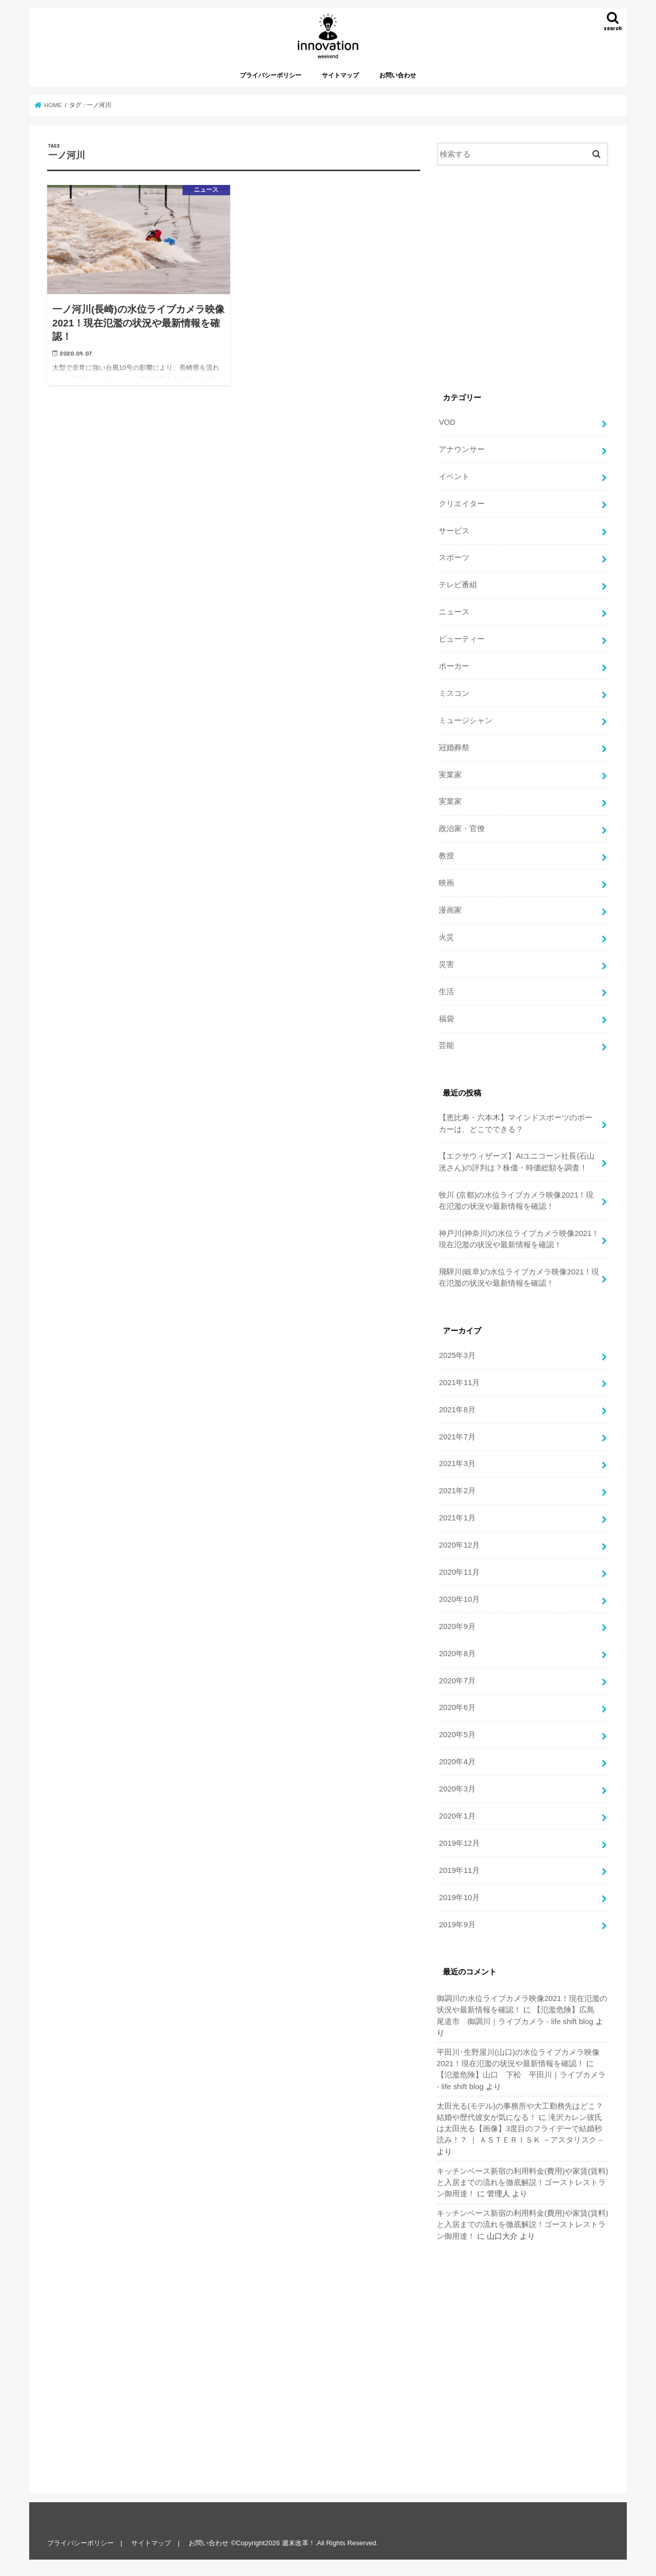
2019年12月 (459, 1843)
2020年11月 (459, 1572)
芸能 (446, 1045)
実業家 (450, 775)
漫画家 (450, 910)
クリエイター (462, 504)
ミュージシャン (466, 720)
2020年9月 (457, 1626)
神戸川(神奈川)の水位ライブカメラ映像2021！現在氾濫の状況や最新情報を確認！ (519, 1239)
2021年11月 (459, 1382)
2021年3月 (457, 1463)
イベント (454, 476)
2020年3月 (457, 1789)
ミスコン (454, 693)
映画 (446, 883)
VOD (447, 422)
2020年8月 (457, 1654)
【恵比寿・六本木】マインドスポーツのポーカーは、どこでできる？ (515, 1123)
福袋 (446, 1019)
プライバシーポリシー (270, 75)
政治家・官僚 (462, 829)
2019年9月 (457, 1925)
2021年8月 (457, 1410)
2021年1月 (457, 1518)
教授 (446, 856)
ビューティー (462, 639)
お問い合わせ (397, 75)
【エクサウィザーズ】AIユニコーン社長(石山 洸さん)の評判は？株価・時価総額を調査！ (516, 1161)
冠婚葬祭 (454, 748)
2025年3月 (457, 1355)
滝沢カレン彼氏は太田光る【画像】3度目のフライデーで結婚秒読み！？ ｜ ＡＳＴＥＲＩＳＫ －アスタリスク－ (520, 2128)
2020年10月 (459, 1599)
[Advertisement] (523, 280)
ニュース (454, 612)
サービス (454, 531)
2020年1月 (457, 1816)
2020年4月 (457, 1762)
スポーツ (454, 557)
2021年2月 (457, 1491)
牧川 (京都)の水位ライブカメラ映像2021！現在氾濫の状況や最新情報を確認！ (516, 1200)
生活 (446, 991)
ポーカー (454, 666)
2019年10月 (459, 1897)
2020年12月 (459, 1545)
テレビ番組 (458, 585)
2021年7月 (457, 1437)
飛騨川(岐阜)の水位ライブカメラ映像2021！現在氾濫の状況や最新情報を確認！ (519, 1277)
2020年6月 (457, 1707)
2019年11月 (459, 1870)
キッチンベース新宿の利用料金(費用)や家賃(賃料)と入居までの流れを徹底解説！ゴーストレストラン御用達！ (522, 2182)
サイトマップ (340, 75)
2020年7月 (457, 1681)
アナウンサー (462, 449)
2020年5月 (457, 1734)
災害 (446, 964)
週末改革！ (298, 2543)
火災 (446, 937)
